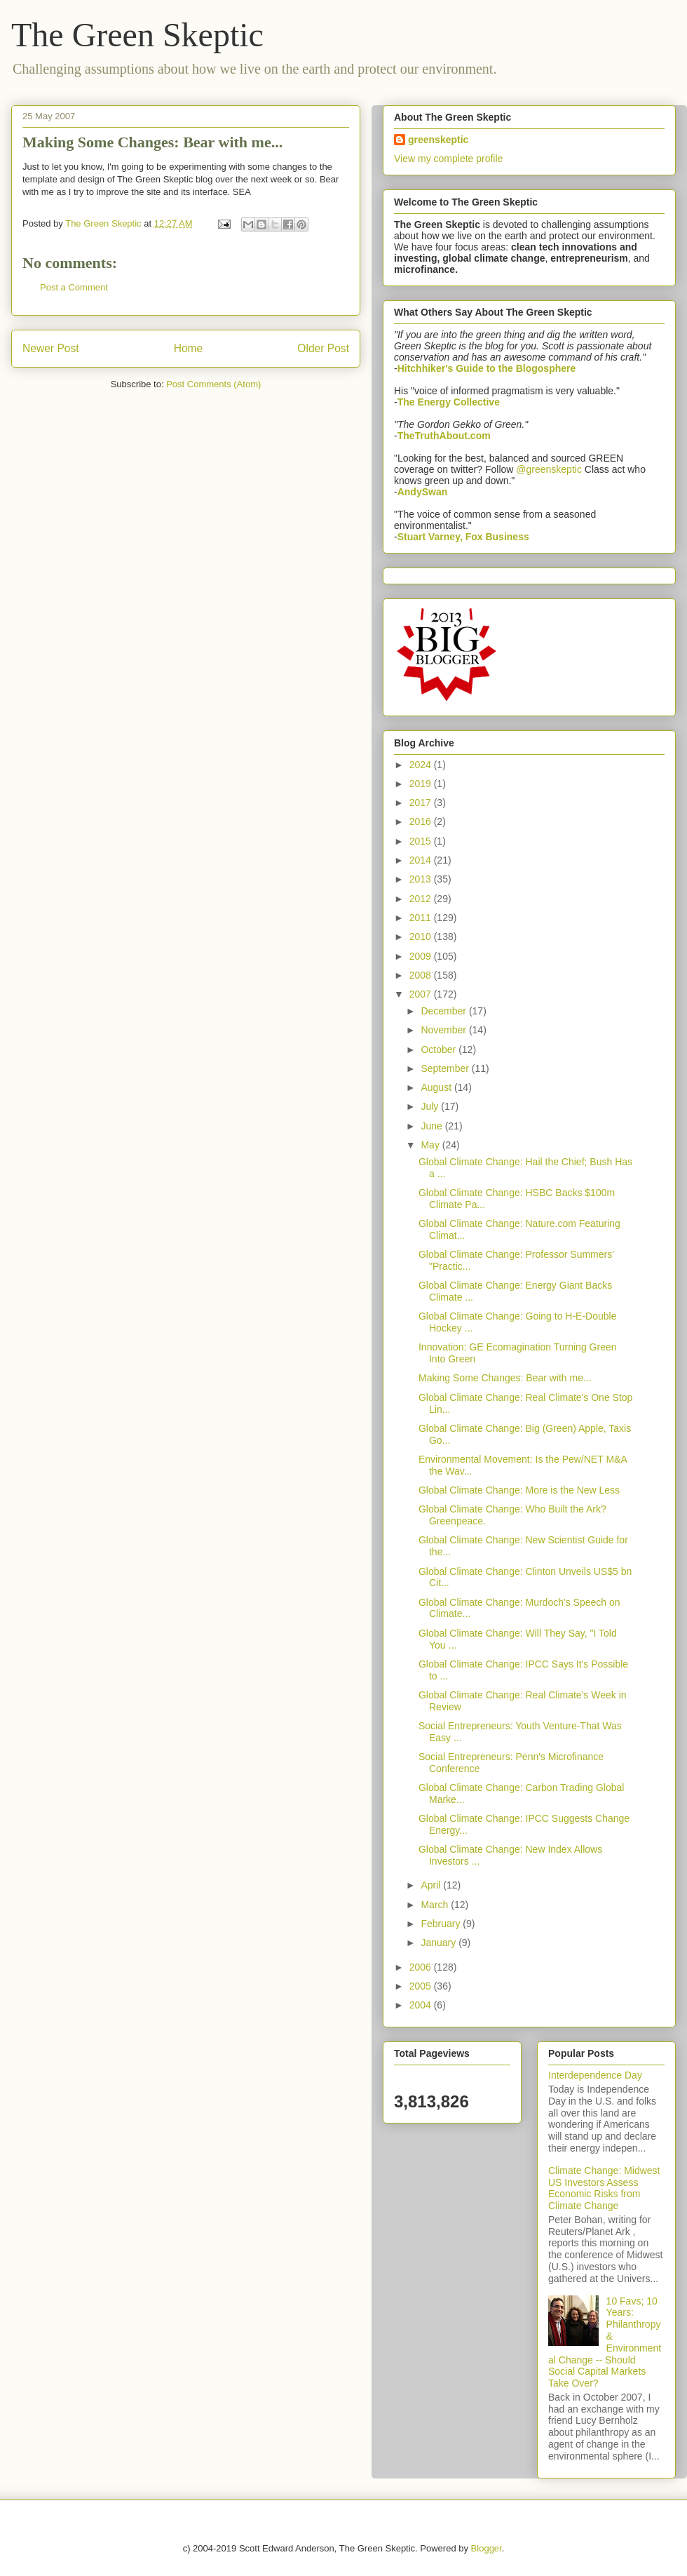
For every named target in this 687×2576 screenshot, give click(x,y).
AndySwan (422, 491)
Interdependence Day (595, 2075)
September (446, 1068)
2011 (421, 917)
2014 (421, 860)
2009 (421, 956)
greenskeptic (438, 139)
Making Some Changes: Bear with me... (505, 1377)
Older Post (323, 348)
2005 (421, 1986)
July (431, 1106)
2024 (421, 764)
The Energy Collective (448, 402)
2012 (421, 898)
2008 (421, 975)
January (439, 1942)
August (437, 1087)
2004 (421, 2005)
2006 (421, 1967)
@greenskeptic (549, 469)
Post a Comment (74, 287)
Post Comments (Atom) (213, 384)
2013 (421, 879)
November (444, 1029)
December (444, 1011)
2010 (421, 936)
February (442, 1923)
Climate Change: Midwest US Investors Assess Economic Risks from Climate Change (604, 2188)
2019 (421, 783)
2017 (421, 802)
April (432, 1885)
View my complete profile (448, 158)
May (431, 1145)
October (439, 1049)
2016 (421, 821)
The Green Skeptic (137, 34)
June (432, 1126)
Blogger (486, 2548)
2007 (421, 994)
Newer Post (50, 348)
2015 (421, 841)
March (436, 1904)
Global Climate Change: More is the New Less (519, 1490)
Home (188, 348)
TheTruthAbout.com (444, 435)
